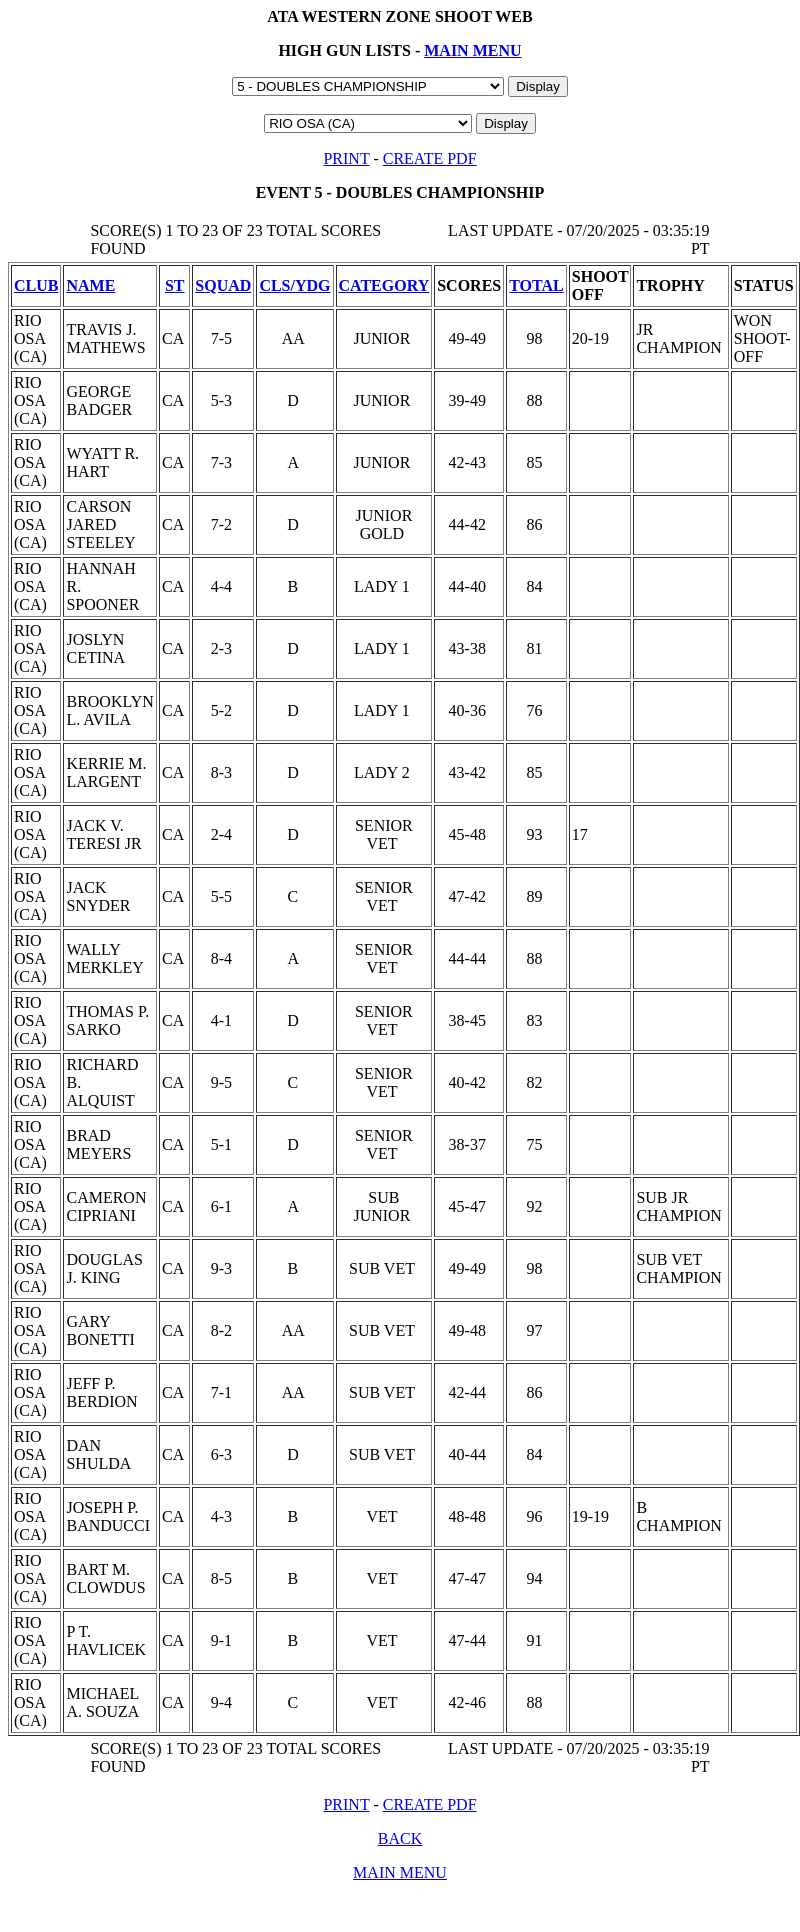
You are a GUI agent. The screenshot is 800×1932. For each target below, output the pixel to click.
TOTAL (536, 285)
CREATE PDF (430, 158)
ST (175, 285)
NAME (90, 285)
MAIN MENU (472, 50)
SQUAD (223, 285)
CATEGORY (384, 285)
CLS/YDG (294, 285)
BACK (400, 1838)
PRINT (346, 158)
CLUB (36, 285)
